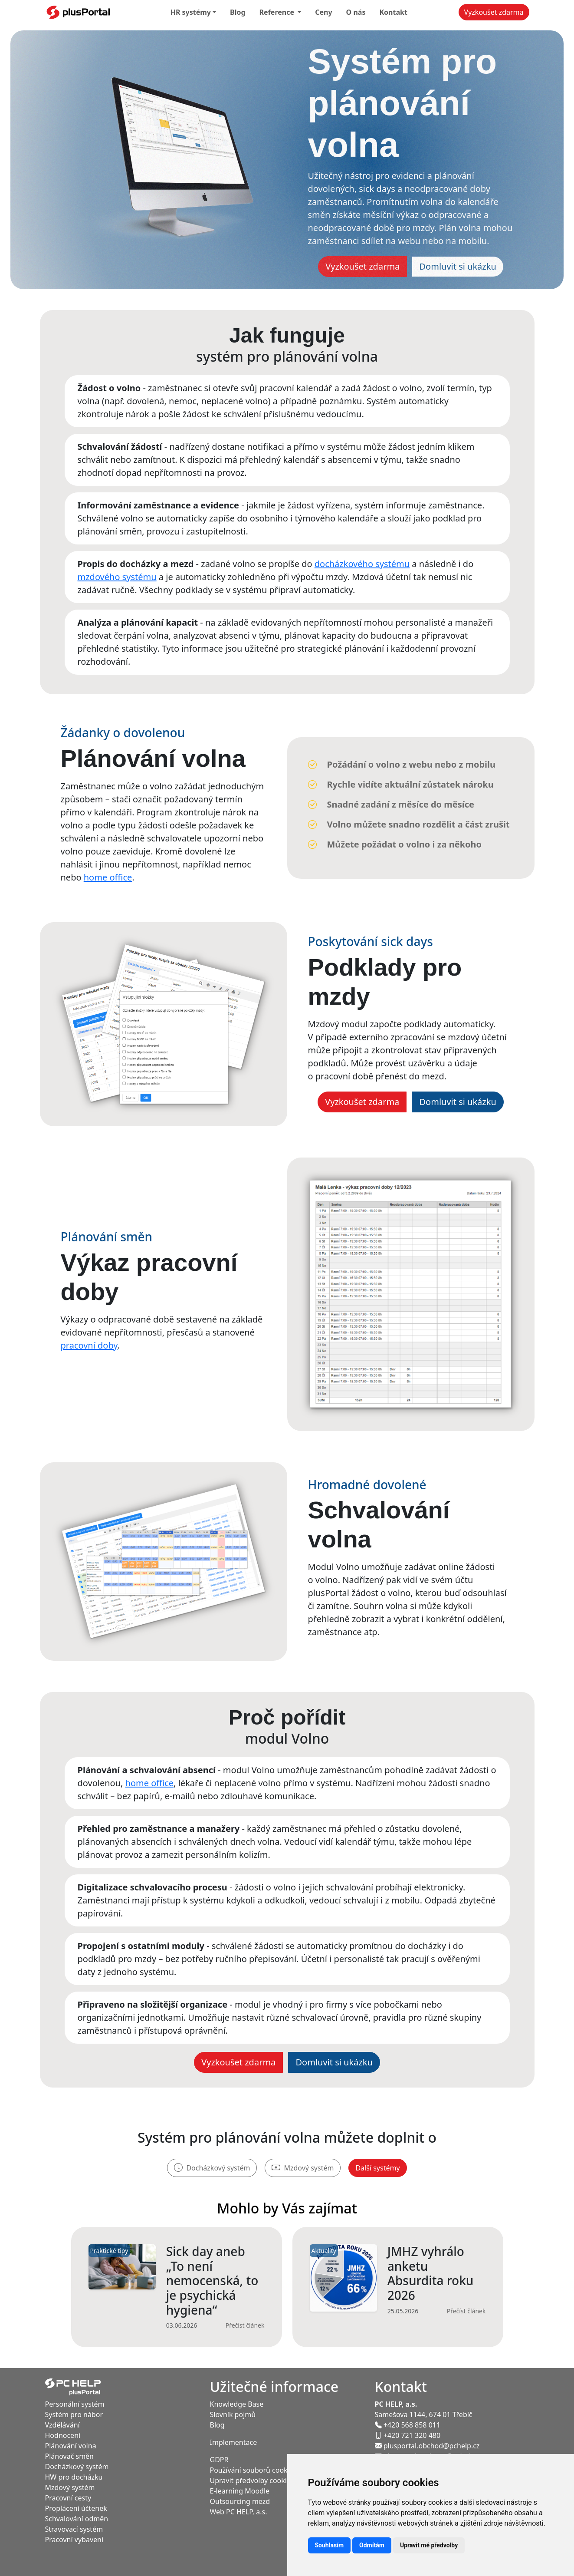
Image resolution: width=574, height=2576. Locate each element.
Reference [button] (277, 12)
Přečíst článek (245, 2325)
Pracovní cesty (68, 2498)
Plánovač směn (69, 2456)
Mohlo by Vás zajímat (287, 2208)
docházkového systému (362, 564)
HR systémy (191, 12)
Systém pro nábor (74, 2414)
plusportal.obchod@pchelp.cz (427, 2446)
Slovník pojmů (233, 2414)
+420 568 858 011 (408, 2425)
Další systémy (377, 2168)
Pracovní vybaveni (74, 2539)
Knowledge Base (237, 2404)
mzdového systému (117, 577)
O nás (356, 12)
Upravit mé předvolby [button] (429, 2545)
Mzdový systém (303, 2167)
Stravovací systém (74, 2529)
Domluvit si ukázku (457, 266)
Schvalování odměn (76, 2518)
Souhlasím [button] (329, 2545)
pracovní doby (89, 1345)
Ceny (323, 12)
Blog (238, 12)
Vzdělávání (62, 2425)
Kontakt (393, 12)
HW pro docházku (74, 2477)
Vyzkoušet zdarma (494, 12)
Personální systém (75, 2404)
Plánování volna (70, 2446)
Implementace (233, 2442)
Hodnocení (63, 2435)
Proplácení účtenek (76, 2508)
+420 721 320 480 (408, 2435)
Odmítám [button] (371, 2545)
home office (108, 877)
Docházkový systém (212, 2167)
